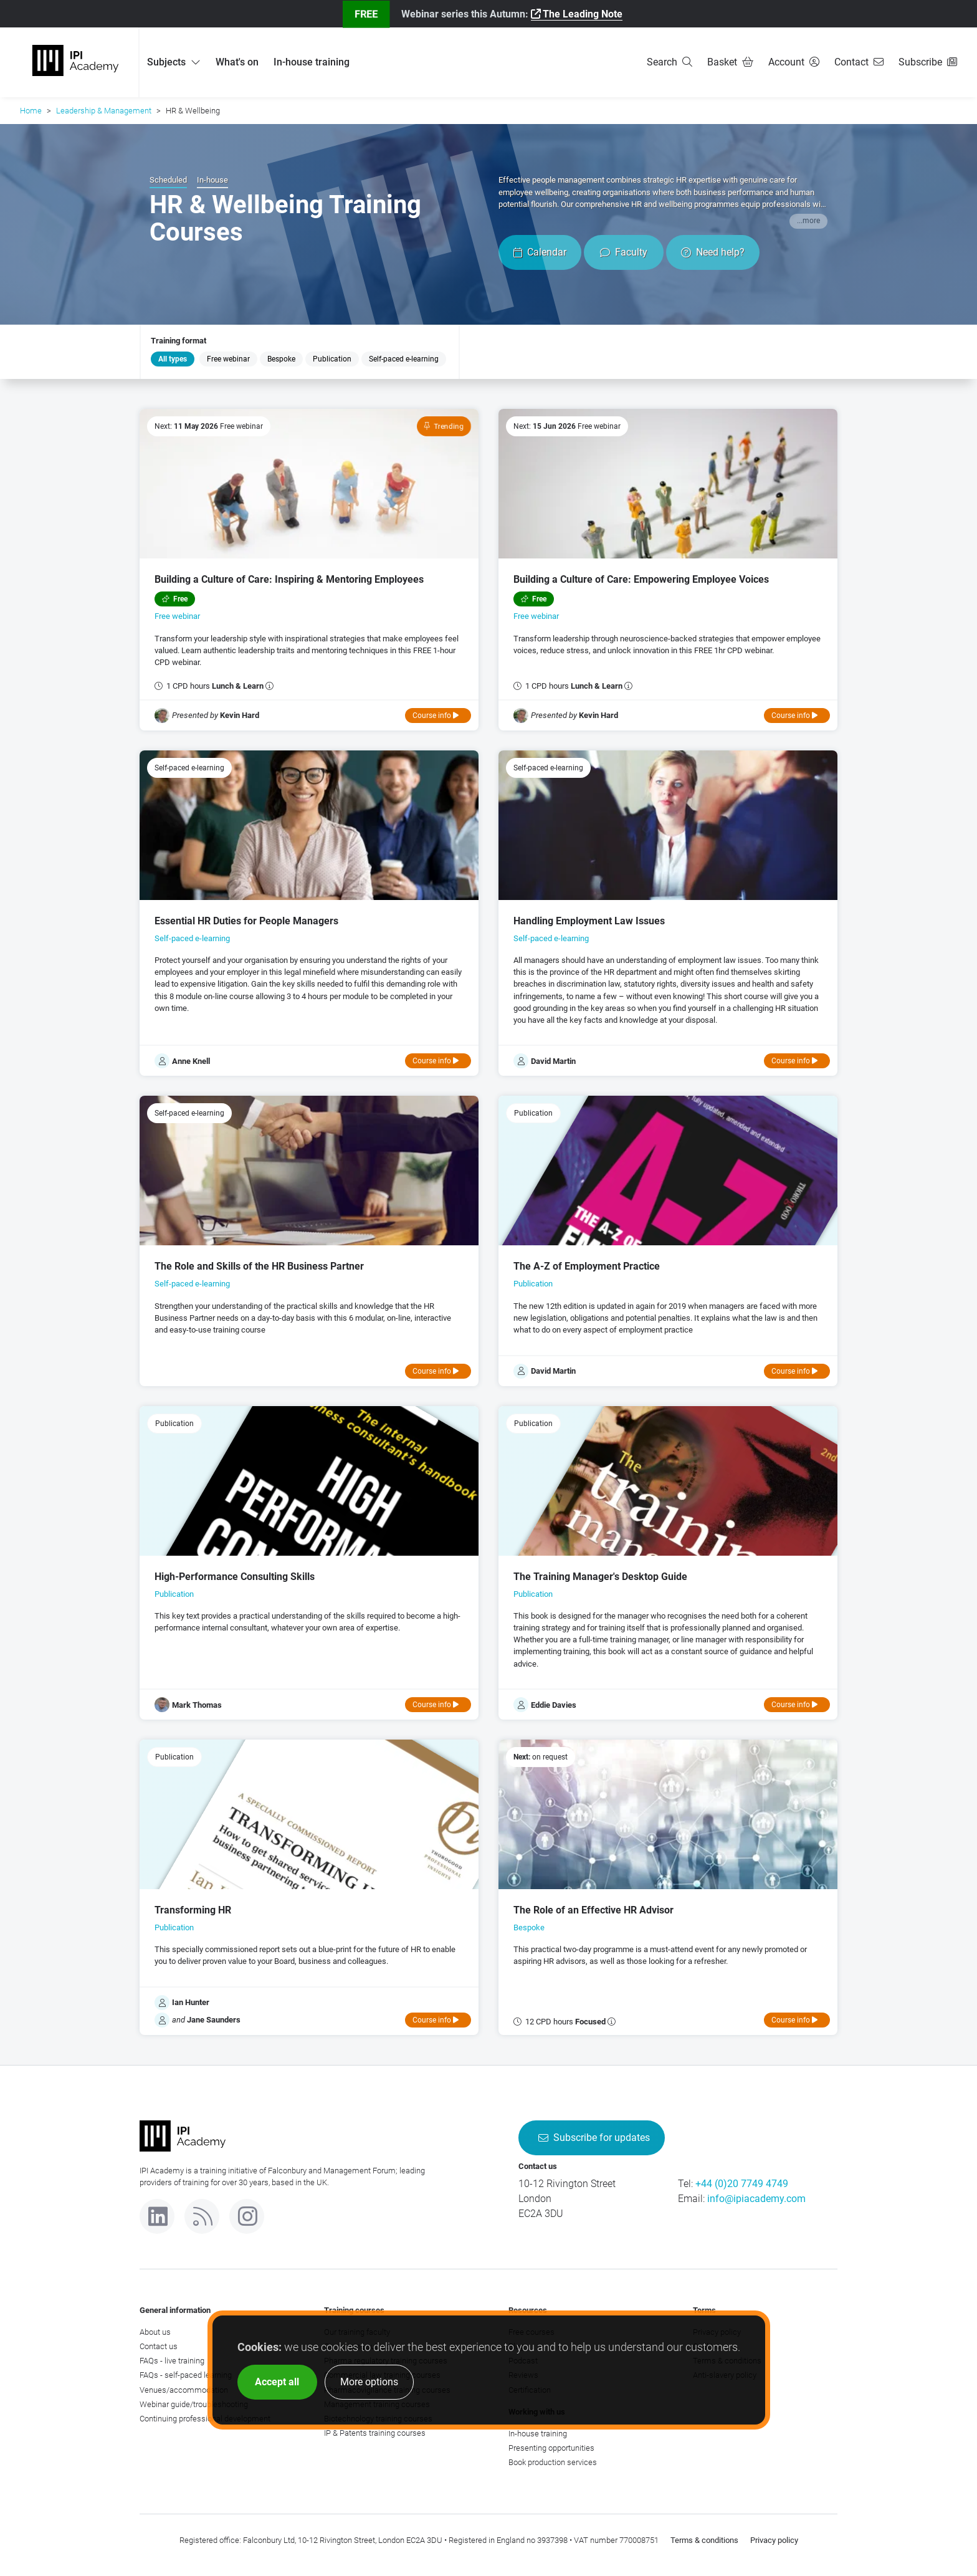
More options (369, 2382)
